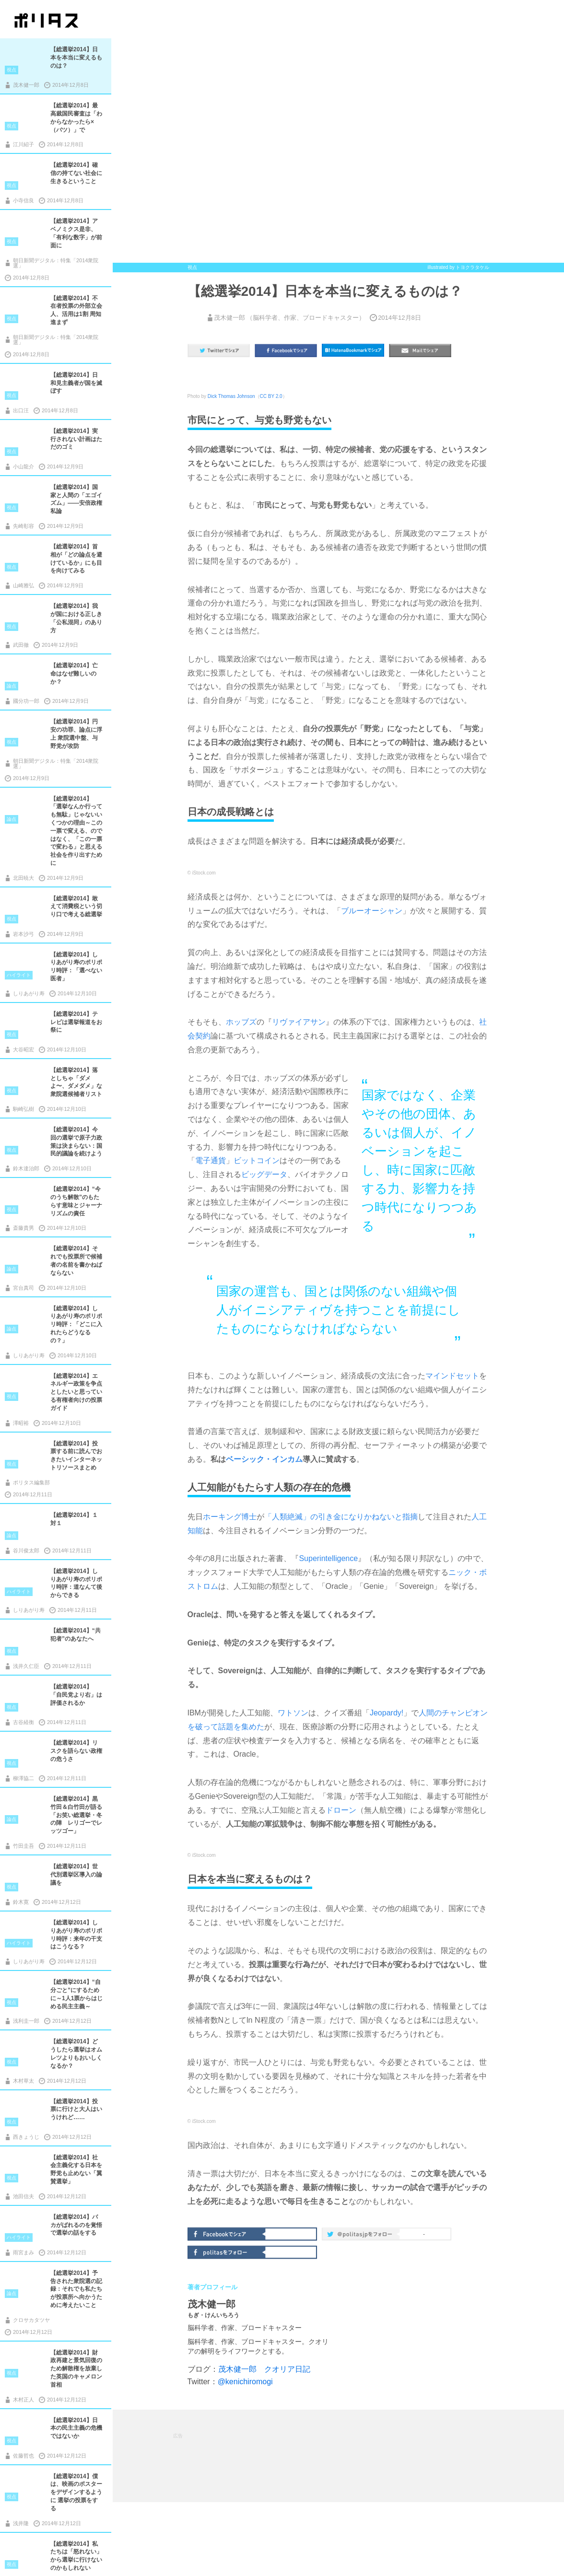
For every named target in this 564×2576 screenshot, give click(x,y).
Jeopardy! (386, 1713)
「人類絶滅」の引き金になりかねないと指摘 (341, 1517)
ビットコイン (257, 1160)
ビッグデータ (264, 1174)
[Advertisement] (347, 2455)
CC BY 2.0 (271, 396)
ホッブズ (241, 1022)
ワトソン (293, 1713)
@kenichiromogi (245, 2382)
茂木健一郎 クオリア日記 (264, 2369)
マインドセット (452, 1376)
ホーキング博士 (230, 1517)
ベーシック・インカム (264, 1459)
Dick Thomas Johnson (231, 396)
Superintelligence (328, 1558)
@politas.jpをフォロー (361, 2235)
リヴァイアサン (299, 1022)
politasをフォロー (227, 2251)
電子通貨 (210, 1160)
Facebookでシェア (227, 2233)
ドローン (341, 1810)
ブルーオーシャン (371, 911)
